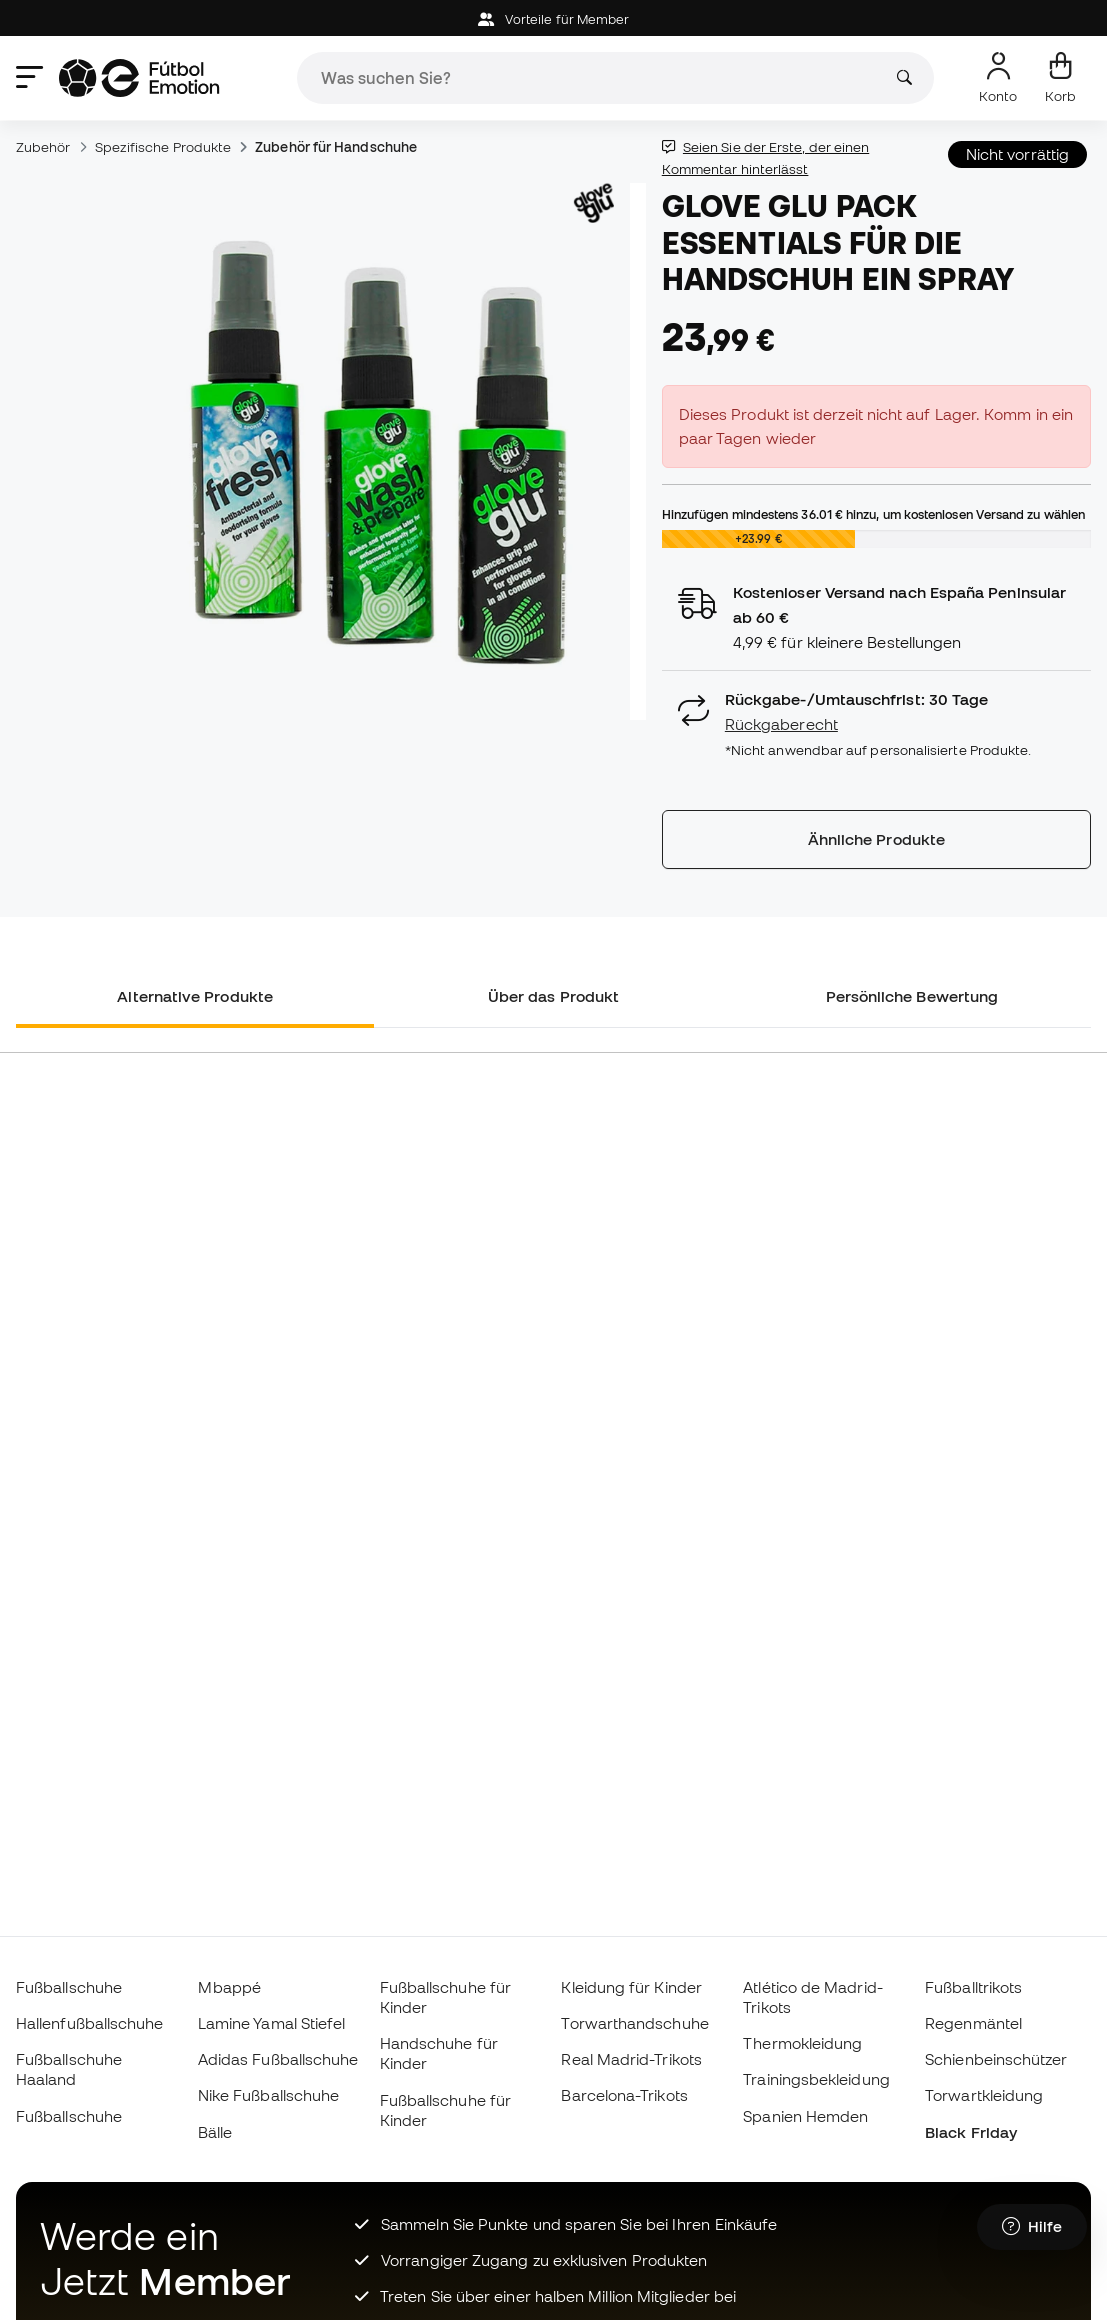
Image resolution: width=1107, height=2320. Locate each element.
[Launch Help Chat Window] (1032, 2227)
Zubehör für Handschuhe (336, 147)
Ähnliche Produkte (876, 839)
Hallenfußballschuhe (89, 2023)
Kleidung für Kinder (631, 1987)
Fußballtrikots (973, 1987)
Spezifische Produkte (163, 147)
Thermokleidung (802, 2043)
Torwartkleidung (984, 2095)
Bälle (215, 2132)
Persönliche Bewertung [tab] (912, 996)
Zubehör (43, 147)
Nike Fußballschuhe (268, 2095)
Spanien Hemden (805, 2116)
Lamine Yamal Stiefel (272, 2023)
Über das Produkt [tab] (553, 996)
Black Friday (971, 2132)
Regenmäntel (973, 2023)
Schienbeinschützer (996, 2059)
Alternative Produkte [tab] (195, 996)
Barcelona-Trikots (624, 2095)
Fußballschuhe (69, 1987)
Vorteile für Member (554, 19)
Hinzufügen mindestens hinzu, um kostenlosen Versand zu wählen (873, 514)
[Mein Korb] (1060, 78)
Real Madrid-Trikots (631, 2059)
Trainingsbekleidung (816, 2079)
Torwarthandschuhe (634, 2023)
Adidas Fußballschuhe (278, 2059)
